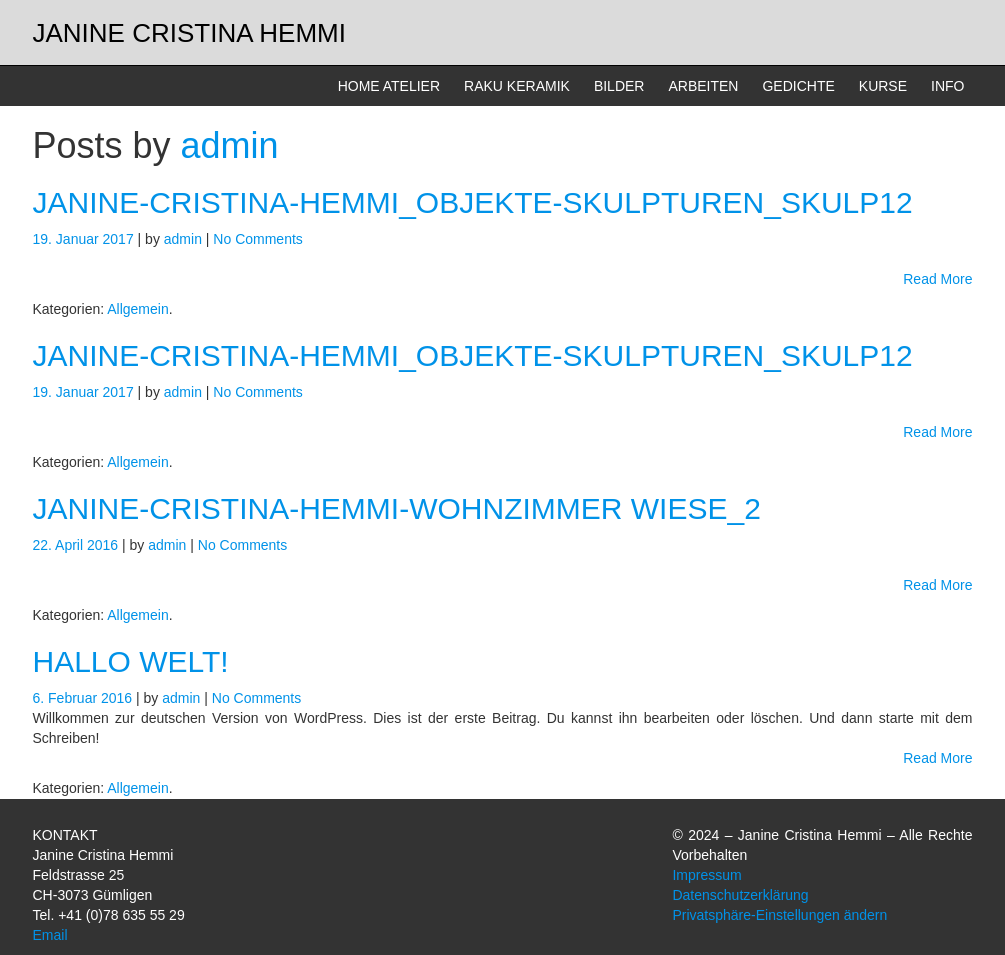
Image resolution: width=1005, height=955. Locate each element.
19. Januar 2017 (85, 239)
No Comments (257, 239)
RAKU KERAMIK (517, 86)
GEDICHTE (798, 86)
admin (230, 145)
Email (50, 935)
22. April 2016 (78, 545)
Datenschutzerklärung (740, 895)
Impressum (706, 875)
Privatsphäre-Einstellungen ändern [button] (779, 915)
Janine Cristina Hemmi (189, 33)
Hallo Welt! (131, 661)
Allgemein (137, 309)
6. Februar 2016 (85, 698)
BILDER (619, 86)
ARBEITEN (703, 86)
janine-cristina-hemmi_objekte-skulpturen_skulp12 (473, 202)
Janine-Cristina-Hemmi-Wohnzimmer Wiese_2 (397, 508)
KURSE (883, 86)
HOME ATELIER (389, 86)
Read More (937, 279)
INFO (947, 86)
